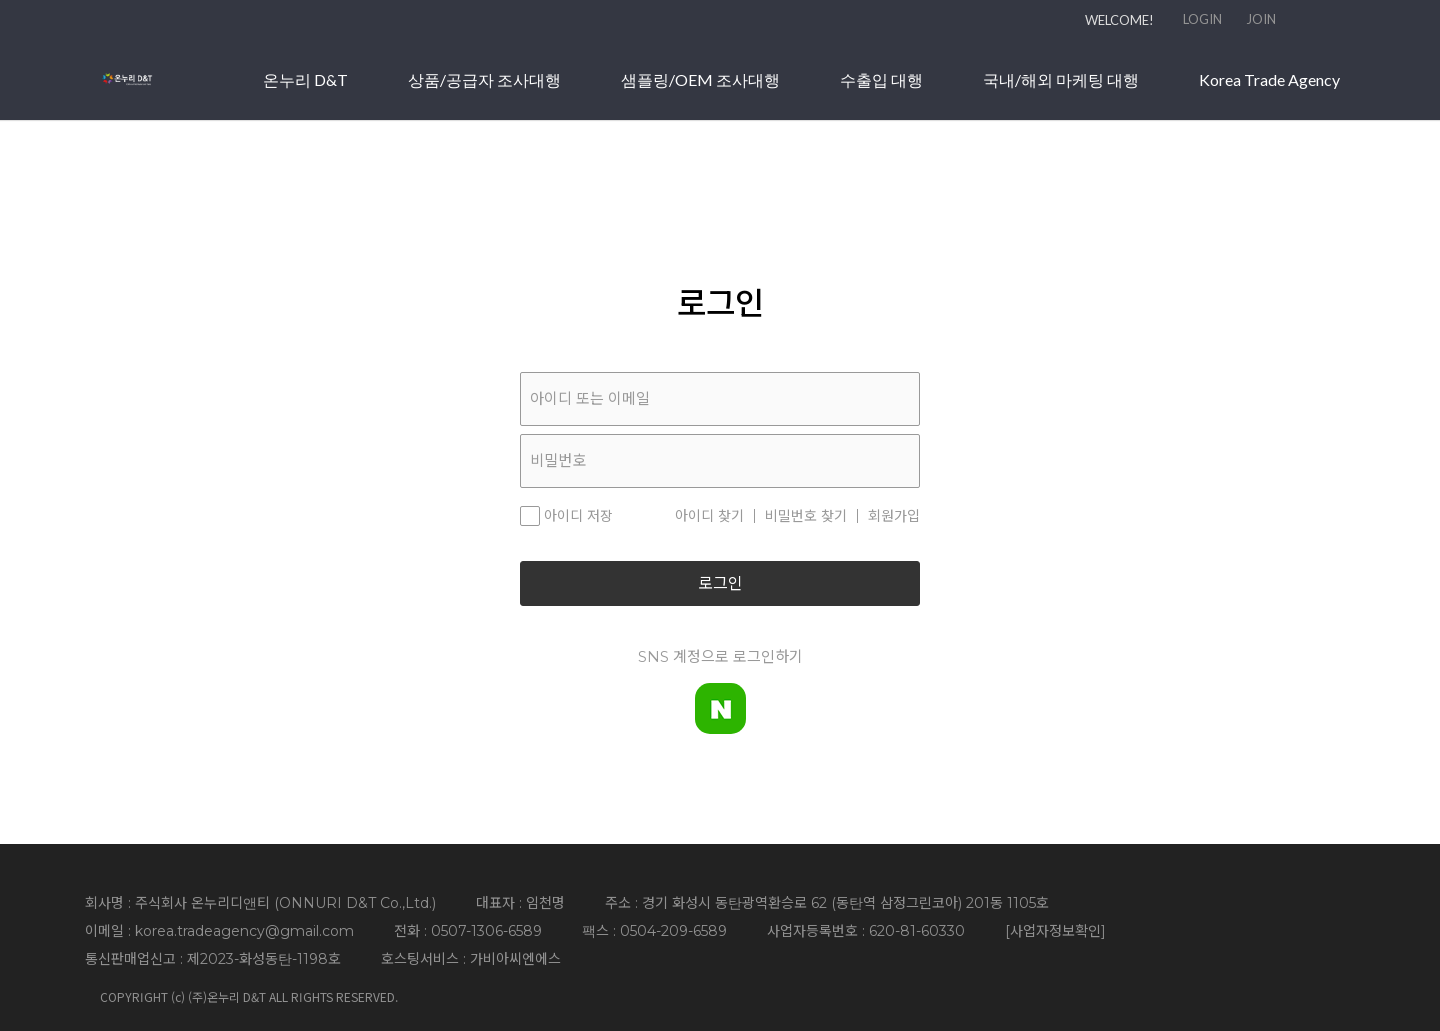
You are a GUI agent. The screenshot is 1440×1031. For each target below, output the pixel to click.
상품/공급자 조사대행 (685, 88)
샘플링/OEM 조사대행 (901, 88)
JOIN (1261, 19)
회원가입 (894, 516)
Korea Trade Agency (1269, 130)
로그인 (720, 583)
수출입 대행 (1082, 88)
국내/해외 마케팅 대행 (1262, 88)
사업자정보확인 (1055, 931)
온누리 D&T (506, 88)
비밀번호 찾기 (806, 516)
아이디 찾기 (709, 516)
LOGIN (1202, 19)
